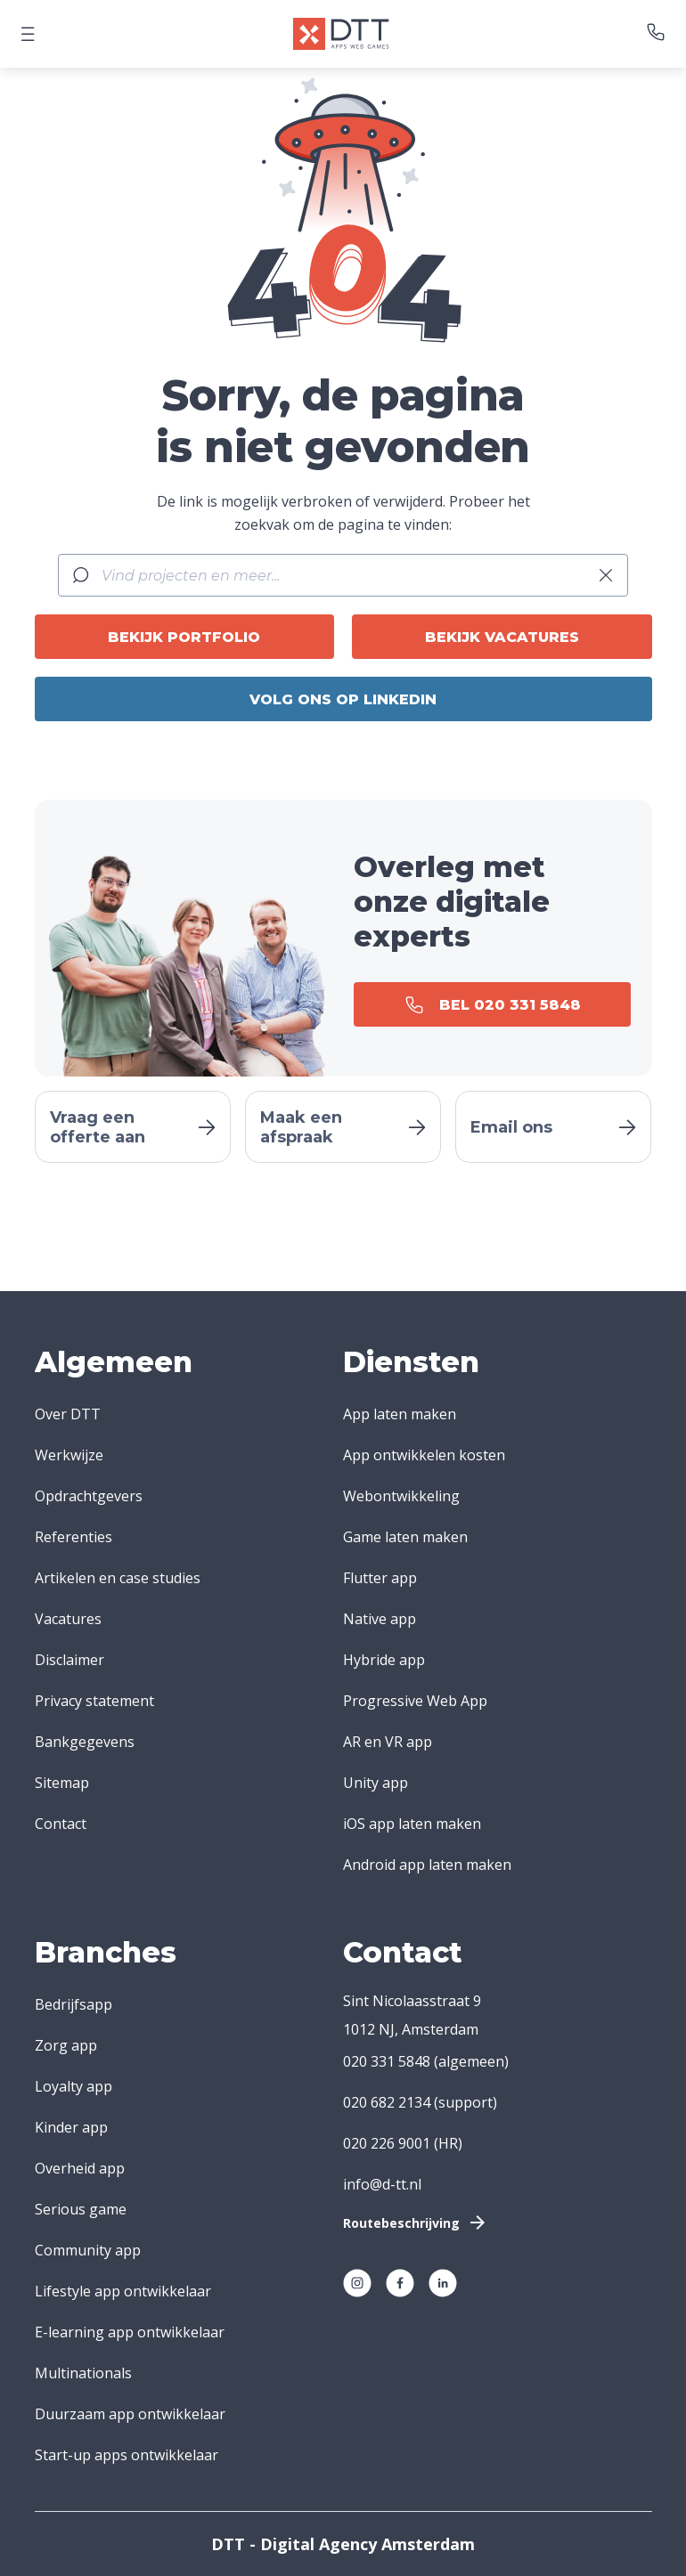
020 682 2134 (386, 2102)
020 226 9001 (386, 2143)
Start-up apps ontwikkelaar (126, 2455)
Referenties (73, 1537)
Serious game (81, 2209)
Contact (60, 1823)
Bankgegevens (85, 1741)
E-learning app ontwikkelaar (130, 2332)
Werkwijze (69, 1455)
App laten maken (399, 1414)
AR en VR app (387, 1741)
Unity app (375, 1782)
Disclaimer (69, 1660)
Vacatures (68, 1619)
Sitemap (62, 1782)
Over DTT (68, 1414)
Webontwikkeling (401, 1496)
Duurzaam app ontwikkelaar (130, 2414)
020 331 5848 (386, 2061)
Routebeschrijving (415, 2222)
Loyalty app (73, 2086)
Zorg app (66, 2045)
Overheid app (80, 2168)
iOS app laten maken (412, 1823)
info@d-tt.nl (382, 2184)
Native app (379, 1619)
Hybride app (384, 1660)
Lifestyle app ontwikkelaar (123, 2291)
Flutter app (380, 1578)
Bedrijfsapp (73, 2004)
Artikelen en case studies (117, 1578)
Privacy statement (94, 1701)
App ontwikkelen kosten (424, 1455)
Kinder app (71, 2127)
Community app (88, 2250)
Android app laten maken (427, 1864)
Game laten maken (405, 1537)
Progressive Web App (415, 1701)
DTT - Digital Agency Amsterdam (343, 2544)
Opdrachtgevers (89, 1496)
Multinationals (83, 2373)
